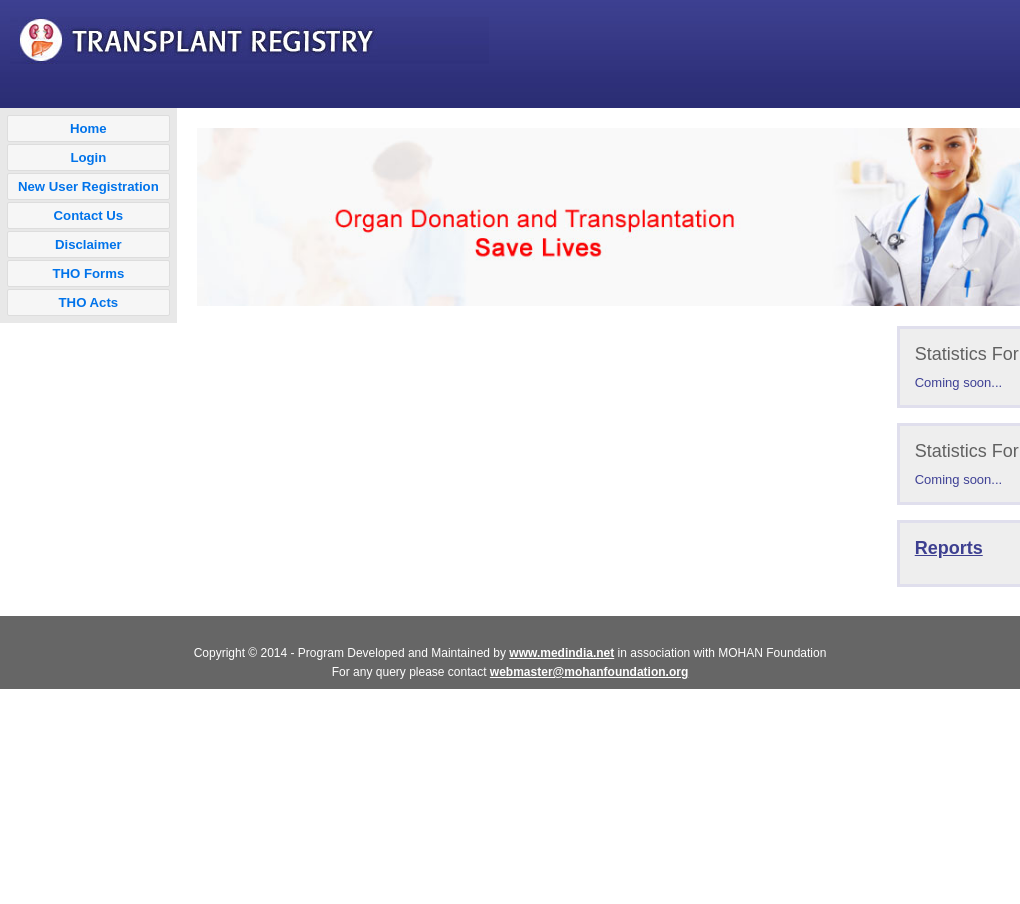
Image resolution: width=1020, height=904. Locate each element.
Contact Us (89, 215)
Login (88, 157)
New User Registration (88, 186)
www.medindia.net (561, 653)
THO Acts (89, 302)
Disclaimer (88, 244)
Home (88, 128)
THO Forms (88, 273)
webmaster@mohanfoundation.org (589, 672)
